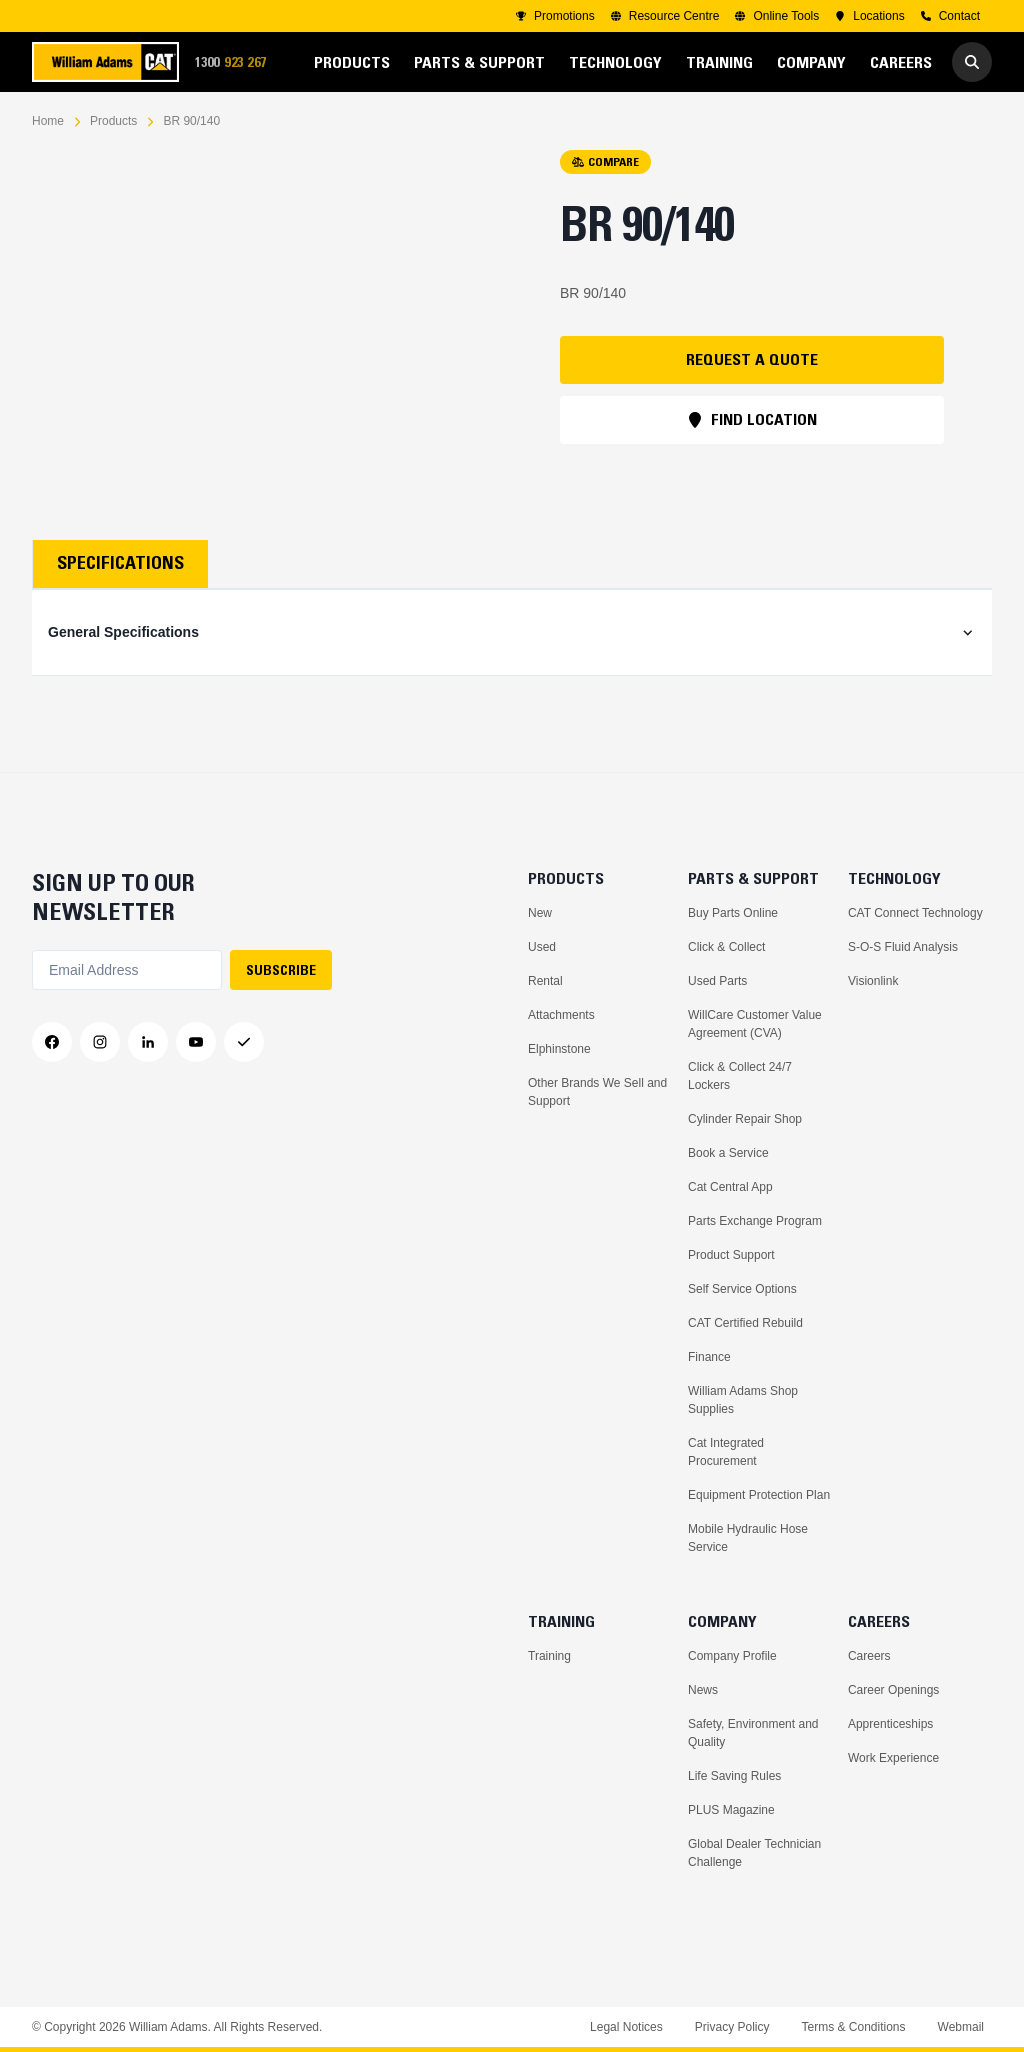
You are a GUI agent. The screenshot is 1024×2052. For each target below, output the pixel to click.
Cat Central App (730, 1187)
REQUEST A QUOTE (752, 359)
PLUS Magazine (731, 1810)
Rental (545, 981)
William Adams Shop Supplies (743, 1400)
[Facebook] (52, 1042)
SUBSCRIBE (281, 970)
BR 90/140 (191, 121)
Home (48, 121)
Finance (709, 1357)
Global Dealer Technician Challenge (754, 1853)
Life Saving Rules (734, 1776)
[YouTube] (196, 1042)
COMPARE (605, 161)
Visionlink (873, 981)
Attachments (561, 1015)
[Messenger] (244, 1042)
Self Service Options (742, 1289)
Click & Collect (726, 947)
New (540, 913)
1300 (237, 62)
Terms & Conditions (853, 2027)
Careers (869, 1656)
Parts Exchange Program (755, 1221)
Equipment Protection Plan (759, 1495)
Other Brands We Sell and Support (597, 1092)
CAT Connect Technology (915, 913)
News (703, 1690)
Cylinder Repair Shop (745, 1119)
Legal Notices (626, 2027)
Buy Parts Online (733, 913)
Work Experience (893, 1758)
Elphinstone (559, 1049)
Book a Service (728, 1153)
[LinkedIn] (148, 1042)
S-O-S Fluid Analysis (903, 947)
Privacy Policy (732, 2027)
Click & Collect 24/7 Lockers (740, 1076)
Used (542, 947)
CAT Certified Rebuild (745, 1323)
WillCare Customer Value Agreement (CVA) (755, 1024)
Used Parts (717, 981)
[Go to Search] (972, 62)
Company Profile (732, 1656)
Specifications (120, 563)
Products (113, 121)
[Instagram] (100, 1042)
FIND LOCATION (752, 419)
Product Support (731, 1255)
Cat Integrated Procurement (726, 1452)
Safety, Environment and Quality (753, 1733)
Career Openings (893, 1690)
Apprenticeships (890, 1724)
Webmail (961, 2027)
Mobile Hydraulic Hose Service (748, 1538)
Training (549, 1656)
